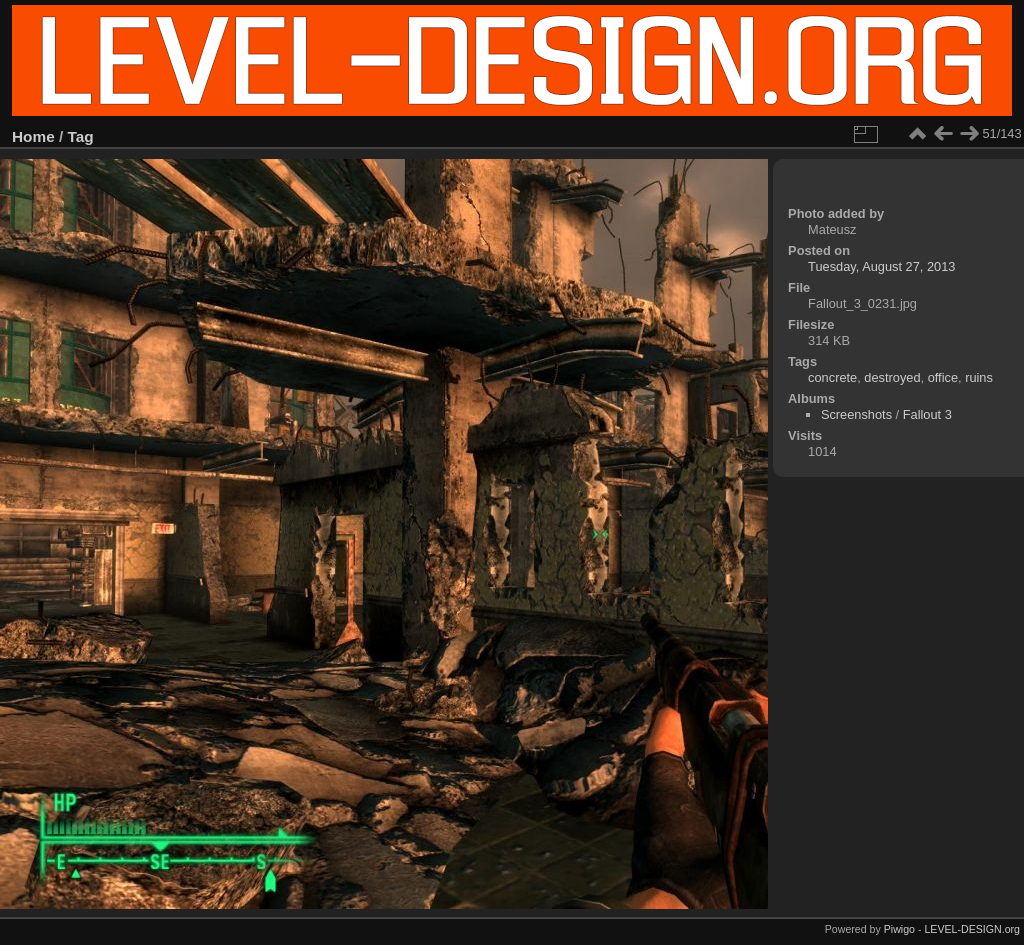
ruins (979, 377)
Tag (81, 136)
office (943, 377)
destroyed (892, 377)
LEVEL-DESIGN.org (972, 929)
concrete (832, 377)
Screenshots (856, 414)
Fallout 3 (927, 414)
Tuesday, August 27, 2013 (881, 266)
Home (33, 136)
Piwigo (899, 929)
